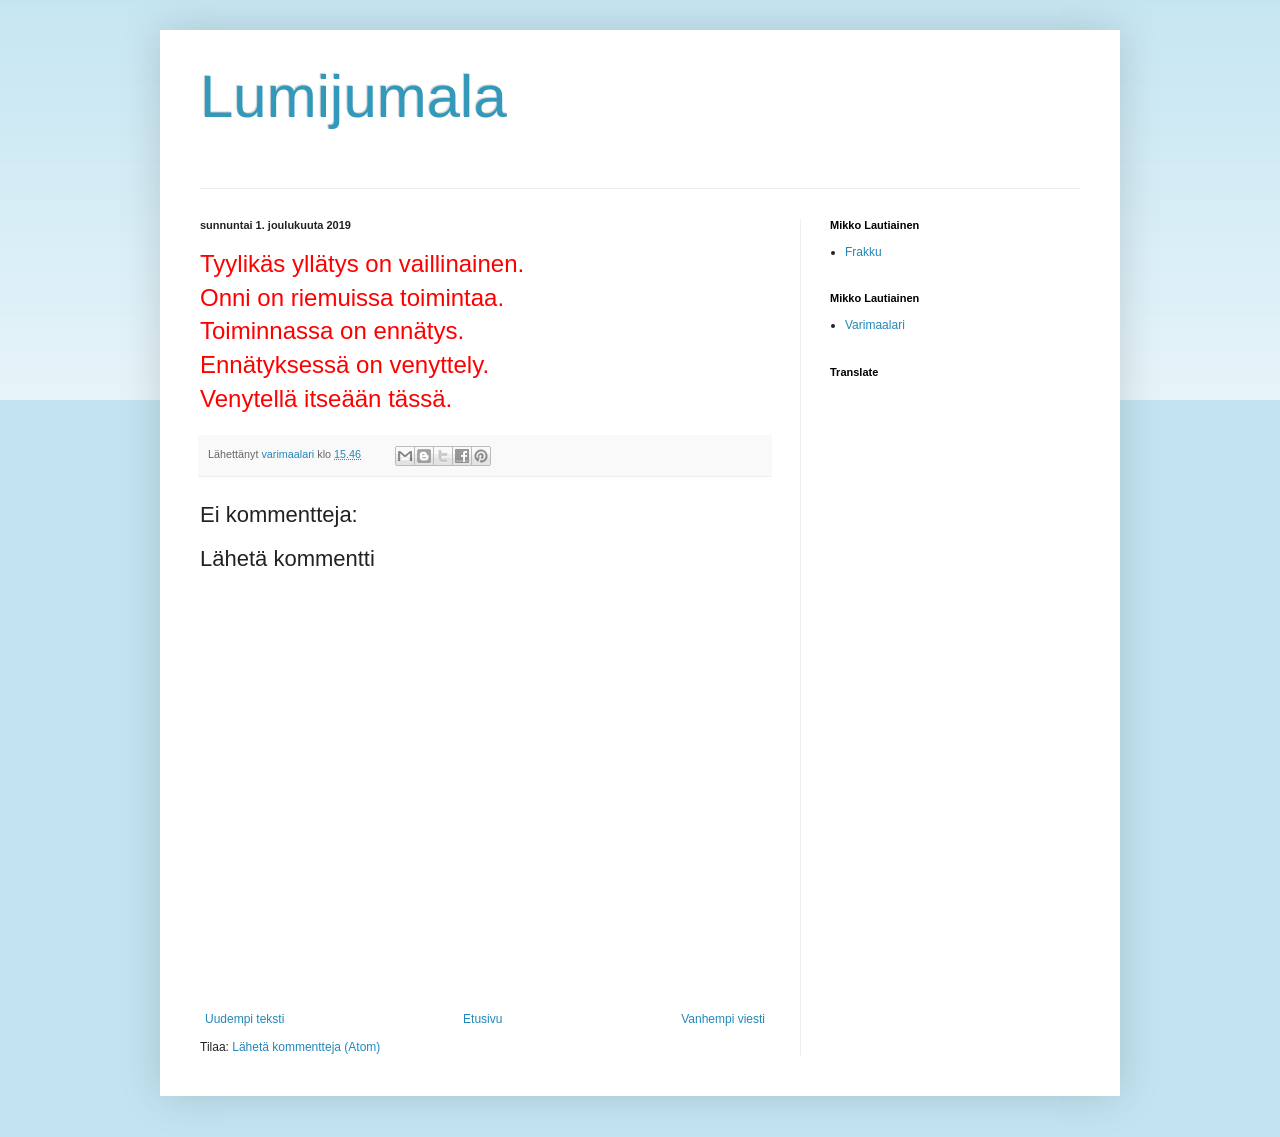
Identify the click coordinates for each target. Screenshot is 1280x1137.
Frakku (863, 252)
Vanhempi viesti (723, 1019)
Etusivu (482, 1019)
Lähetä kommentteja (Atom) (306, 1047)
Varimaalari (875, 325)
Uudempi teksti (244, 1019)
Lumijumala (353, 96)
